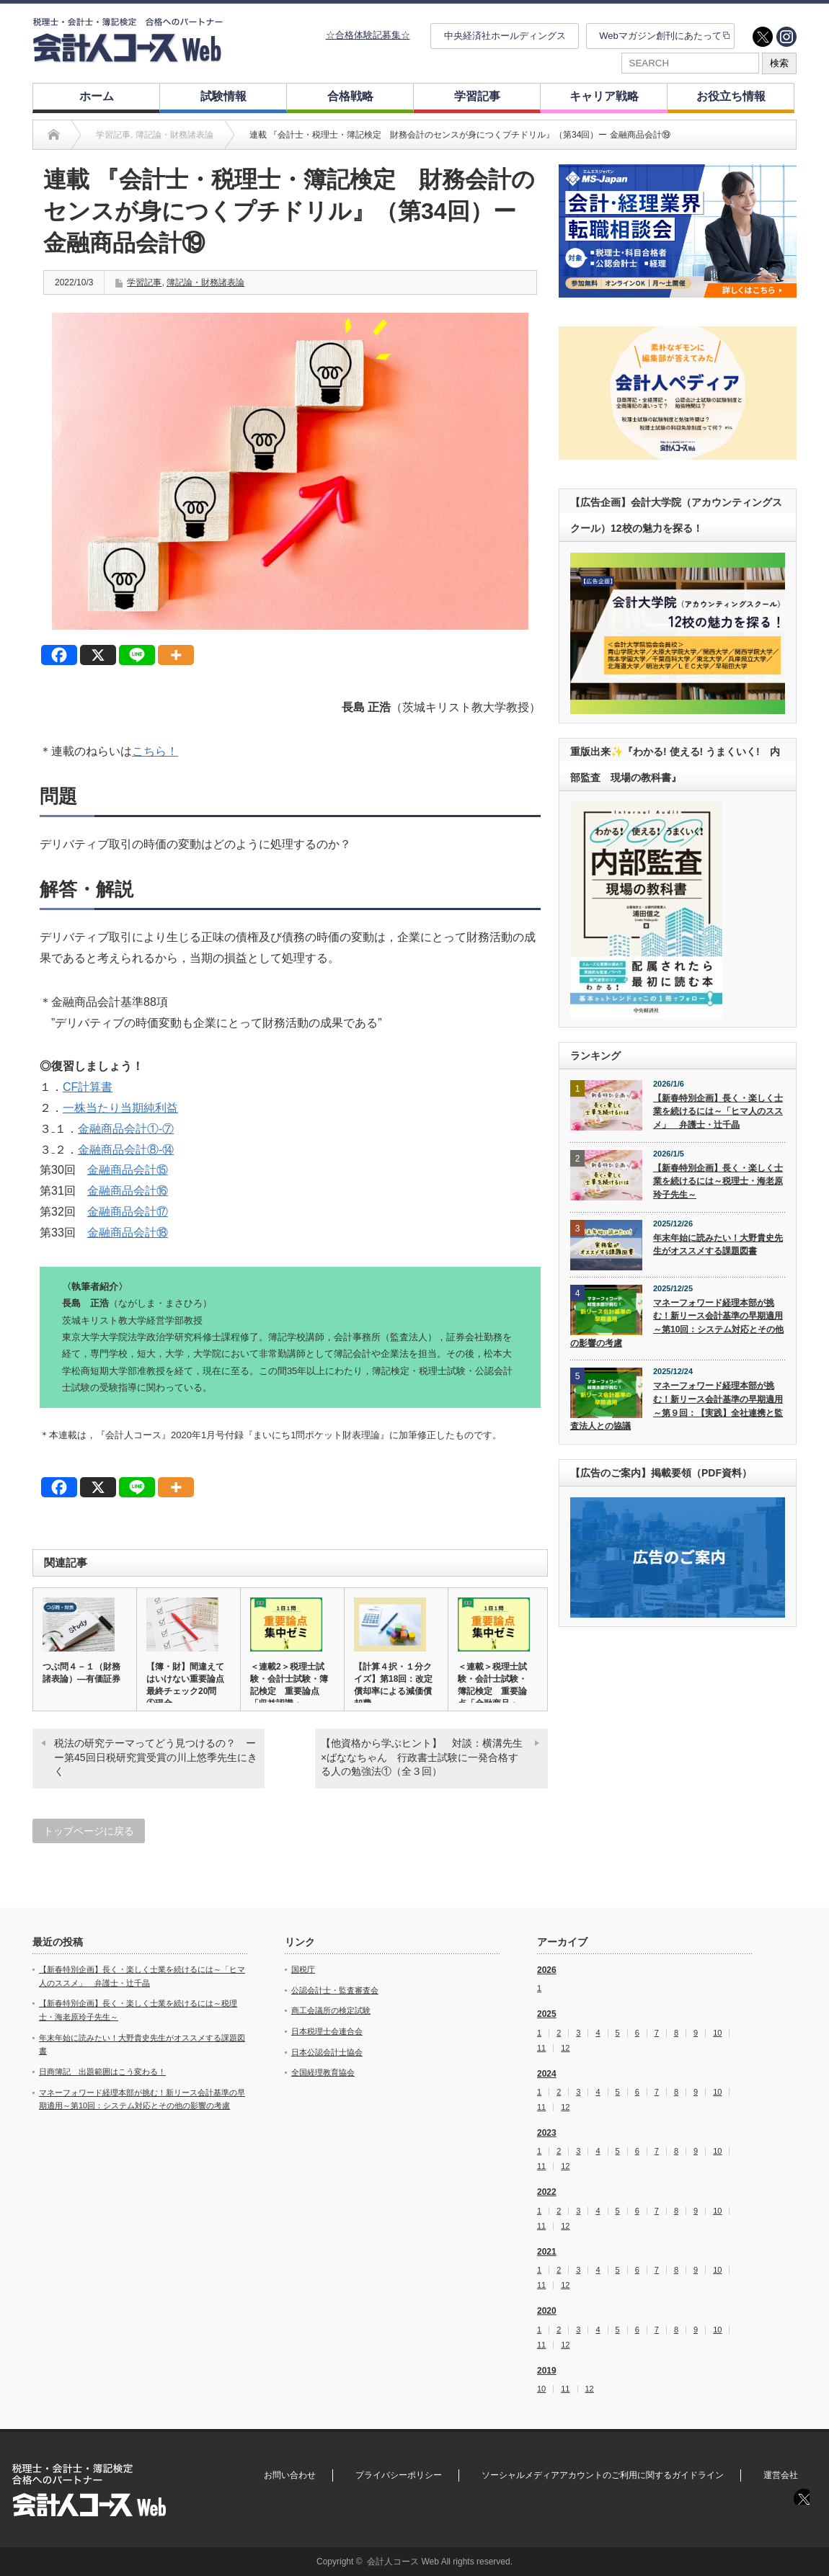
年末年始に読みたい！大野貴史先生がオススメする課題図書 (718, 1245)
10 (717, 2033)
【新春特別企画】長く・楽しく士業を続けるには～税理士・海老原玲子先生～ (718, 1181)
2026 (547, 1970)
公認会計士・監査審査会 (334, 1990)
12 (565, 2048)
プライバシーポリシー (398, 2475)
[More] (176, 655)
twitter (763, 37)
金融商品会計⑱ (127, 1232)
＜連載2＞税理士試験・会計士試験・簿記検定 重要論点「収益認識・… (289, 1685)
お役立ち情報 (731, 96)
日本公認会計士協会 (327, 2052)
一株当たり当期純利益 (120, 1108)
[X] (98, 655)
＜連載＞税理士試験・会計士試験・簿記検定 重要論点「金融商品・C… (492, 1691)
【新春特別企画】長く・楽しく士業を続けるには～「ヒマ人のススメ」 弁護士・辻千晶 (718, 1111)
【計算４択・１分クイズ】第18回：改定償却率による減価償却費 (393, 1685)
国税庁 (303, 1969)
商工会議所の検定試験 (331, 2010)
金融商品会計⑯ (127, 1191)
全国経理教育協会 (323, 2072)
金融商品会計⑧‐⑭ (126, 1150)
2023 (547, 2133)
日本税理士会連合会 (327, 2031)
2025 (547, 2014)
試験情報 (223, 96)
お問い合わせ (290, 2475)
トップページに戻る (88, 1831)
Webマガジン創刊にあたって (660, 35)
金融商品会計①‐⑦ (126, 1129)
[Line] (137, 655)
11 (541, 2048)
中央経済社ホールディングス (505, 35)
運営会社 (780, 2475)
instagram (786, 37)
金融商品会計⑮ (127, 1170)
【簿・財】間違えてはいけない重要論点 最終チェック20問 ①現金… (188, 1685)
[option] (678, 231)
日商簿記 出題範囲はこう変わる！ (102, 2071)
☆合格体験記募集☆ (368, 35)
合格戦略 (350, 96)
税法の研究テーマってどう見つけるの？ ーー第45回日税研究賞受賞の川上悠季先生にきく (155, 1757)
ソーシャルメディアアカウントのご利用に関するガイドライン (603, 2475)
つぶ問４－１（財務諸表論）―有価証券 (81, 1673)
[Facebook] (59, 655)
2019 (547, 2371)
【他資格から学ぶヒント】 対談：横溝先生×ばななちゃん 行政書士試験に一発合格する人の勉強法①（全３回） (422, 1757)
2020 (547, 2311)
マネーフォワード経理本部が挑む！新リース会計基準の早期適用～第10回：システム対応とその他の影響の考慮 (677, 1323)
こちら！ (155, 751)
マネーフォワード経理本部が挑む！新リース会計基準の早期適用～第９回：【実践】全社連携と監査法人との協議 (676, 1406)
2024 (547, 2074)
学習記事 (477, 96)
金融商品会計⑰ (127, 1211)
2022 (547, 2192)
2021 (547, 2252)
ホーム (96, 96)
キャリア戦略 (604, 96)
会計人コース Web (403, 2562)
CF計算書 (87, 1087)
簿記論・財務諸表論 (205, 282)
